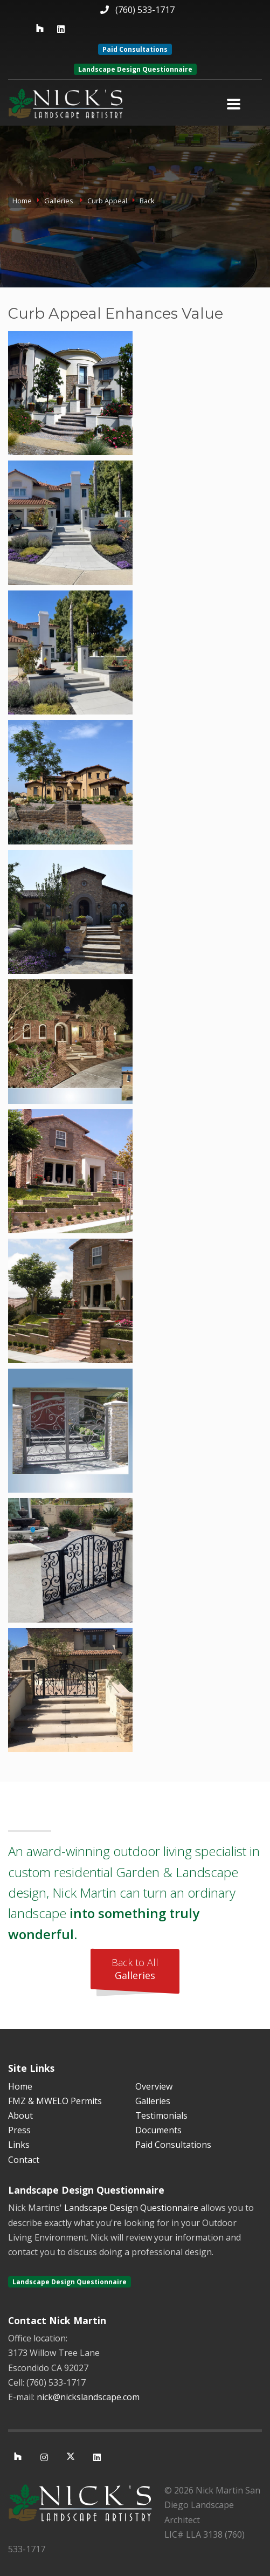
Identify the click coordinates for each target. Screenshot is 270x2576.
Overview (153, 2086)
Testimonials (161, 2115)
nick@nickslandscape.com (88, 2397)
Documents (158, 2130)
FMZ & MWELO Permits (55, 2101)
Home (22, 200)
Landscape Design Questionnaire (135, 69)
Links (19, 2145)
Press (19, 2130)
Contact (23, 2160)
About (20, 2115)
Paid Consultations (135, 49)
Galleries (58, 200)
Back (147, 200)
